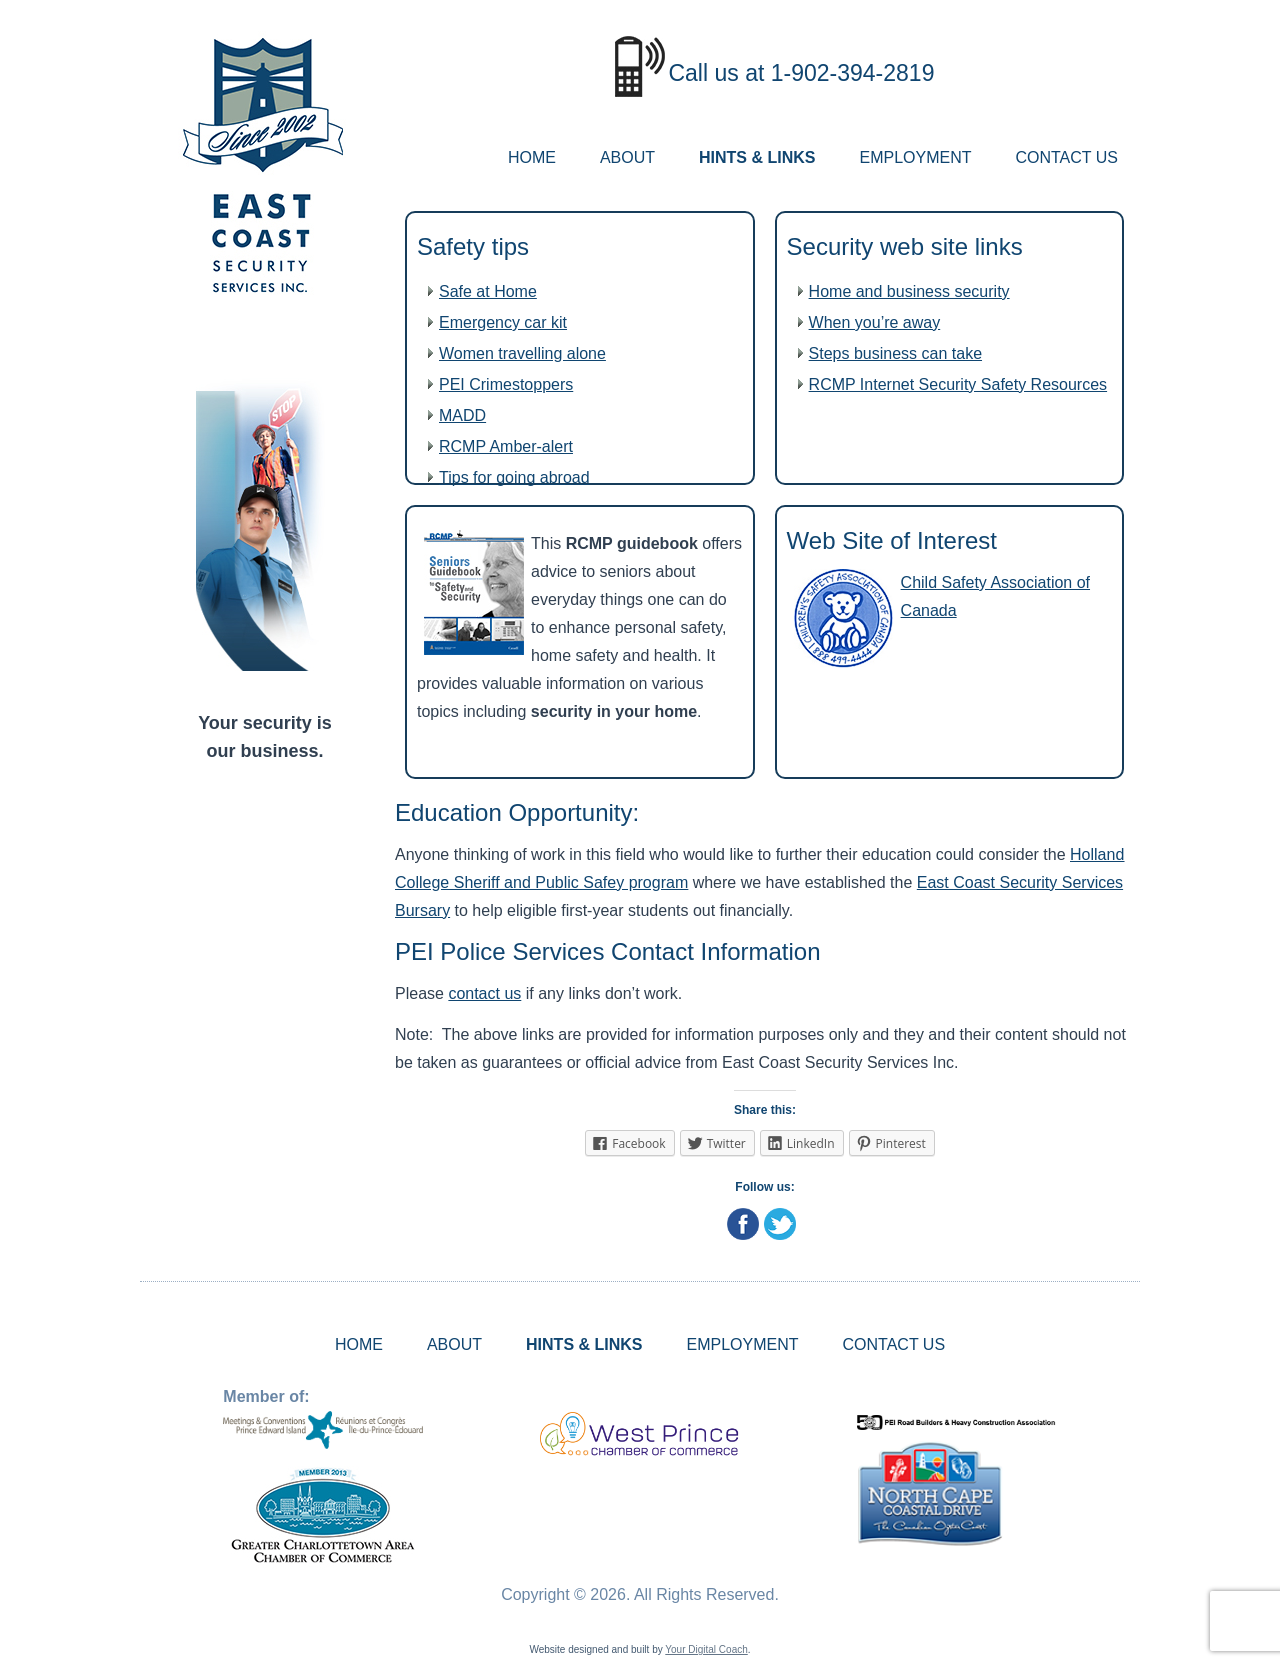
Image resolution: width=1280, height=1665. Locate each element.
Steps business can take (895, 353)
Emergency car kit (503, 322)
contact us (484, 993)
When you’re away (875, 322)
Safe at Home (488, 291)
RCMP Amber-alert (506, 446)
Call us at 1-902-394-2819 (801, 73)
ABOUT (627, 157)
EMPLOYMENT (915, 157)
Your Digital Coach (706, 1649)
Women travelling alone (522, 353)
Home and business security (909, 291)
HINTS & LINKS (757, 157)
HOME (532, 157)
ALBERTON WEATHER (265, 853)
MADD (462, 415)
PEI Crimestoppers (506, 384)
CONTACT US (1066, 157)
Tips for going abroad (514, 477)
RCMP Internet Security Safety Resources (958, 384)
